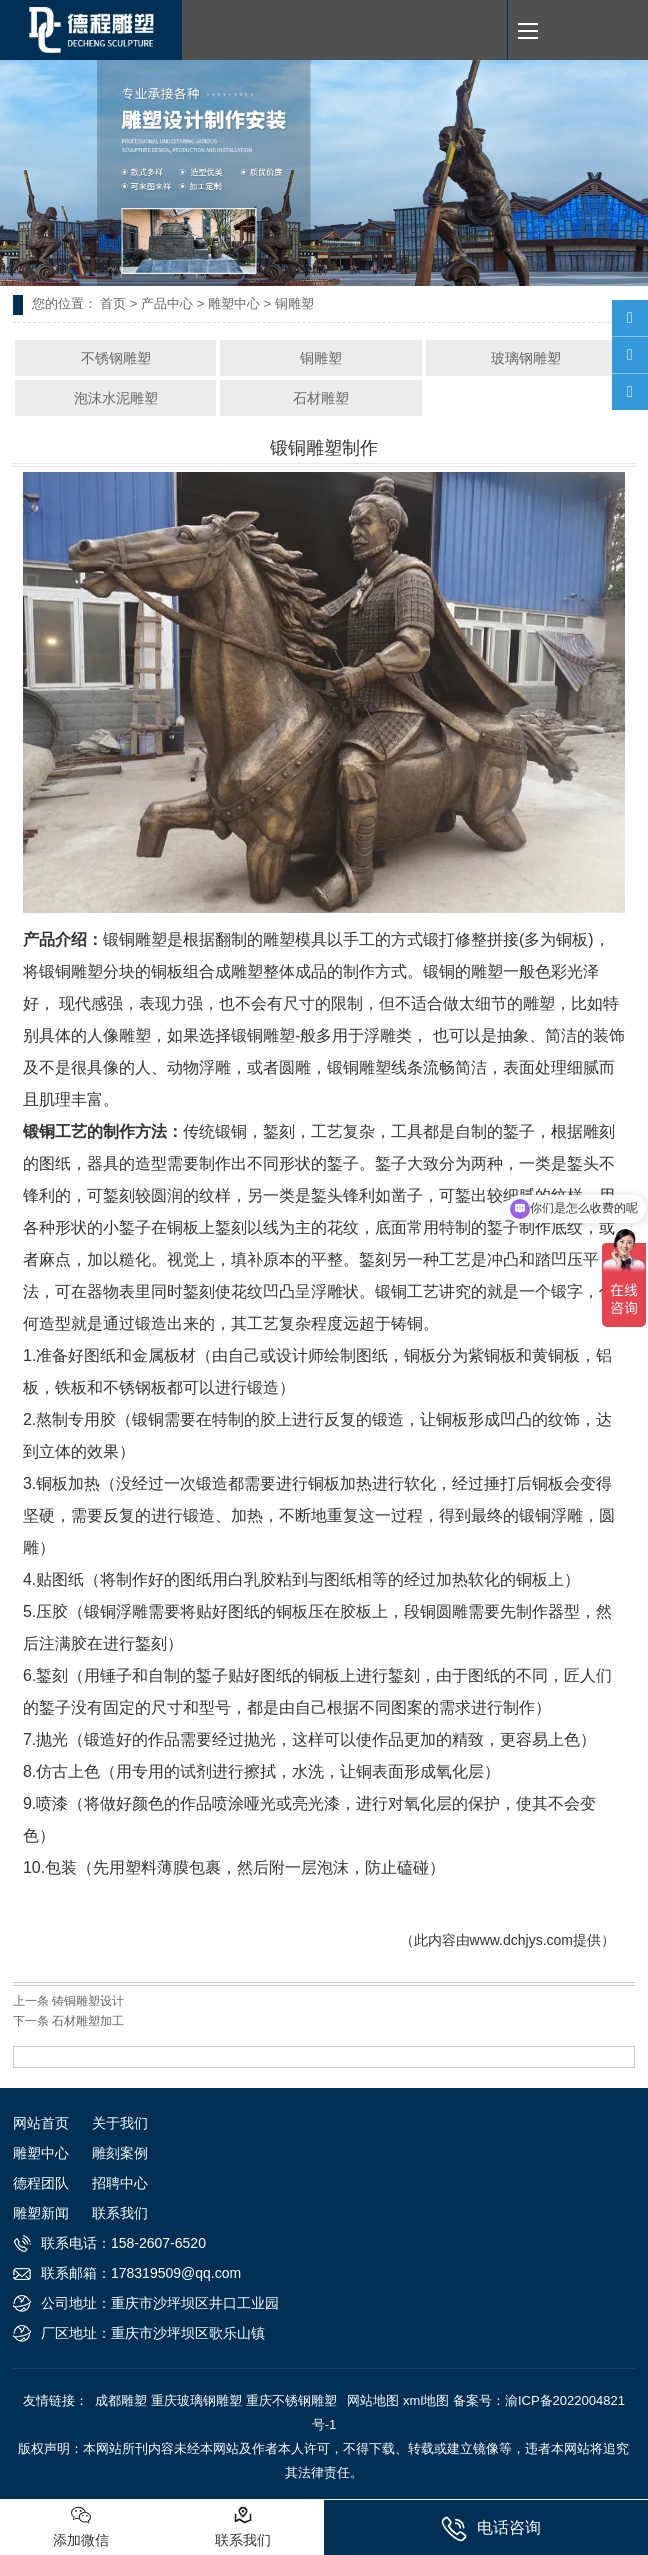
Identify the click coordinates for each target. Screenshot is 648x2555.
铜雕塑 (321, 358)
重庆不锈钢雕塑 (291, 2400)
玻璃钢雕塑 (526, 358)
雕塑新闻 (41, 2213)
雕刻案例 (120, 2153)
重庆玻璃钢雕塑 (196, 2400)
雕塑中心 (234, 303)
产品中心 (167, 303)
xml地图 (426, 2400)
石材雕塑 (321, 398)
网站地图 (373, 2400)
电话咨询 (491, 2529)
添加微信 (81, 2526)
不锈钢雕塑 (116, 358)
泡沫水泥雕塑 (116, 398)
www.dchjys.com (521, 1940)
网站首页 (41, 2123)
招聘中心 (120, 2183)
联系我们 (120, 2213)
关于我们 (120, 2123)
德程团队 (41, 2183)
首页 (113, 303)
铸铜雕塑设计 (88, 2001)
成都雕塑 (121, 2400)
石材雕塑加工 (88, 2021)
